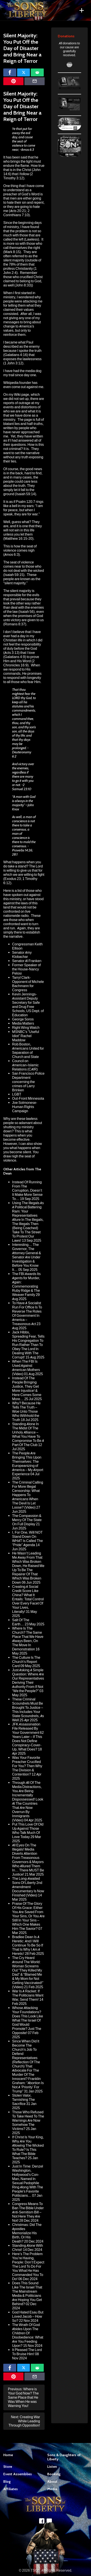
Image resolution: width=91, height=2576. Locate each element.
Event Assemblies (17, 2474)
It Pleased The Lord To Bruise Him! (27, 2352)
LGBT (16, 1094)
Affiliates (10, 2489)
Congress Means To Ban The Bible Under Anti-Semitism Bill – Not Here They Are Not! (28, 2212)
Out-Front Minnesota (28, 1098)
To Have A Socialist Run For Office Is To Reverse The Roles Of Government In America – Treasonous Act (27, 1313)
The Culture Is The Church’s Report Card (26, 1661)
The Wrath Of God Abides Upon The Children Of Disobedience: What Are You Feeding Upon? (27, 2335)
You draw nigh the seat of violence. (21, 1156)
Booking (54, 2474)
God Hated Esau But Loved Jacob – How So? (27, 2316)
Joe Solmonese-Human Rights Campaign (24, 1107)
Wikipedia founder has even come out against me (23, 385)
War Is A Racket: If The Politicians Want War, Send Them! (27, 1995)
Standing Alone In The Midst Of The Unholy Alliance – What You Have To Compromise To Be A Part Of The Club (28, 1434)
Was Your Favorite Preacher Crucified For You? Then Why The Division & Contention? (27, 1766)
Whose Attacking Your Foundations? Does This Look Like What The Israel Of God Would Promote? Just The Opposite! (27, 2020)
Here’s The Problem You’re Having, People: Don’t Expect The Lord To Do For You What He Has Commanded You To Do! (28, 2266)
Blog (7, 2481)
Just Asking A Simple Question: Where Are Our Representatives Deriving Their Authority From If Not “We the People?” (28, 1680)
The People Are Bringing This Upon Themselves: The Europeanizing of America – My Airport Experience (27, 1463)
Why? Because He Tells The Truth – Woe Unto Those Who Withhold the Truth (26, 1411)
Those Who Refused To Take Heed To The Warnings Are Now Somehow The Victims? (28, 2120)
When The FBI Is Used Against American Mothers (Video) (26, 1367)
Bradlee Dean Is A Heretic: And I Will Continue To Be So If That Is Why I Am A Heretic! (27, 1945)
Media (52, 2489)
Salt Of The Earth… (20, 1622)
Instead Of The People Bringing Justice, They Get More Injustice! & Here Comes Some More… (26, 1388)
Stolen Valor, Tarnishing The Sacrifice (23, 2099)
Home (8, 2455)
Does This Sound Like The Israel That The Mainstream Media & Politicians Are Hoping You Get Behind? (27, 2293)
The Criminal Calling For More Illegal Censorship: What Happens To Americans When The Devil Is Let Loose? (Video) (27, 1494)
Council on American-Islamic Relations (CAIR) (25, 1065)
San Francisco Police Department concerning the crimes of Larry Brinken (28, 1081)
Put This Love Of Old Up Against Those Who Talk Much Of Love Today (28, 1830)
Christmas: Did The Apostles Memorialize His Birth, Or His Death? (27, 2233)
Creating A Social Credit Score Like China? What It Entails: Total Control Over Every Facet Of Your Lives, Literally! (28, 1599)
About (52, 2481)
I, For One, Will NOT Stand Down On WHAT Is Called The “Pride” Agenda (27, 1538)
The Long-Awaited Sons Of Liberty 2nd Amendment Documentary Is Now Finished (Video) (28, 1886)
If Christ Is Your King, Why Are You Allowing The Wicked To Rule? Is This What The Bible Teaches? (28, 2147)
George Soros (23, 1019)
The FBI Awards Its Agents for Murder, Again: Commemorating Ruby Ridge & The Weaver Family (26, 1284)
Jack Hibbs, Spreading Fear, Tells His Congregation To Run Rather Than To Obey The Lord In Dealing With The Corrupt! (28, 1344)
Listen (52, 2466)
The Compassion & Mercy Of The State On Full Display (27, 1520)
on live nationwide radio (16, 913)
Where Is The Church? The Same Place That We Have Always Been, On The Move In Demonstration (27, 1638)
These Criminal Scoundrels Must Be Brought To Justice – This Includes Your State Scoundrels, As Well (28, 1709)
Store (7, 2466)
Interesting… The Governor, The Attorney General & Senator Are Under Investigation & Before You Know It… (26, 1257)
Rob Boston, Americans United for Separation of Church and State (28, 1050)
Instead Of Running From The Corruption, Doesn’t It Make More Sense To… (27, 1190)
